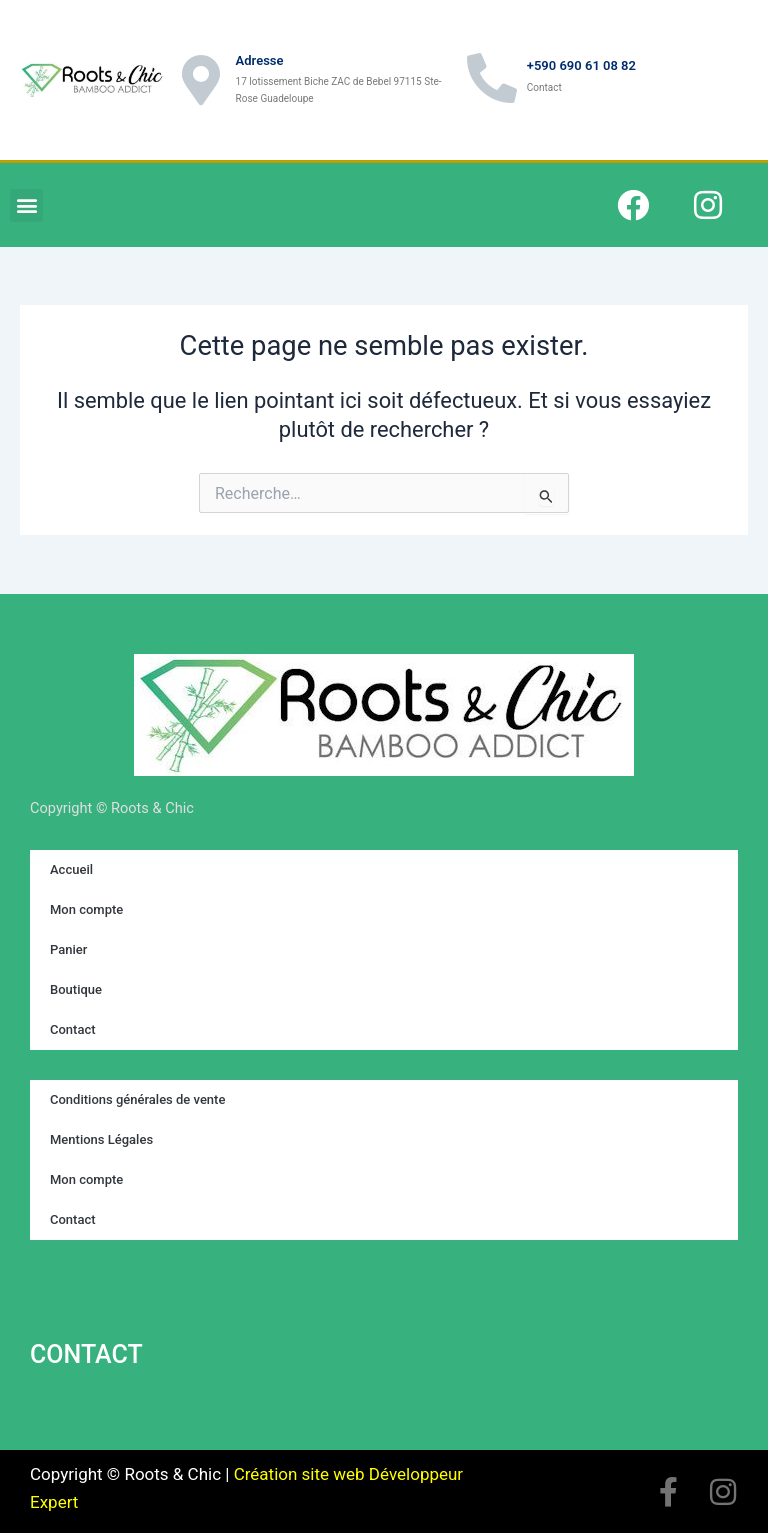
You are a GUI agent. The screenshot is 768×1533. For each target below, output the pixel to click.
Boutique (76, 989)
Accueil (71, 869)
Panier (68, 949)
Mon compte (86, 909)
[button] (26, 205)
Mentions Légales (101, 1139)
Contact (73, 1029)
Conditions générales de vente (137, 1099)
